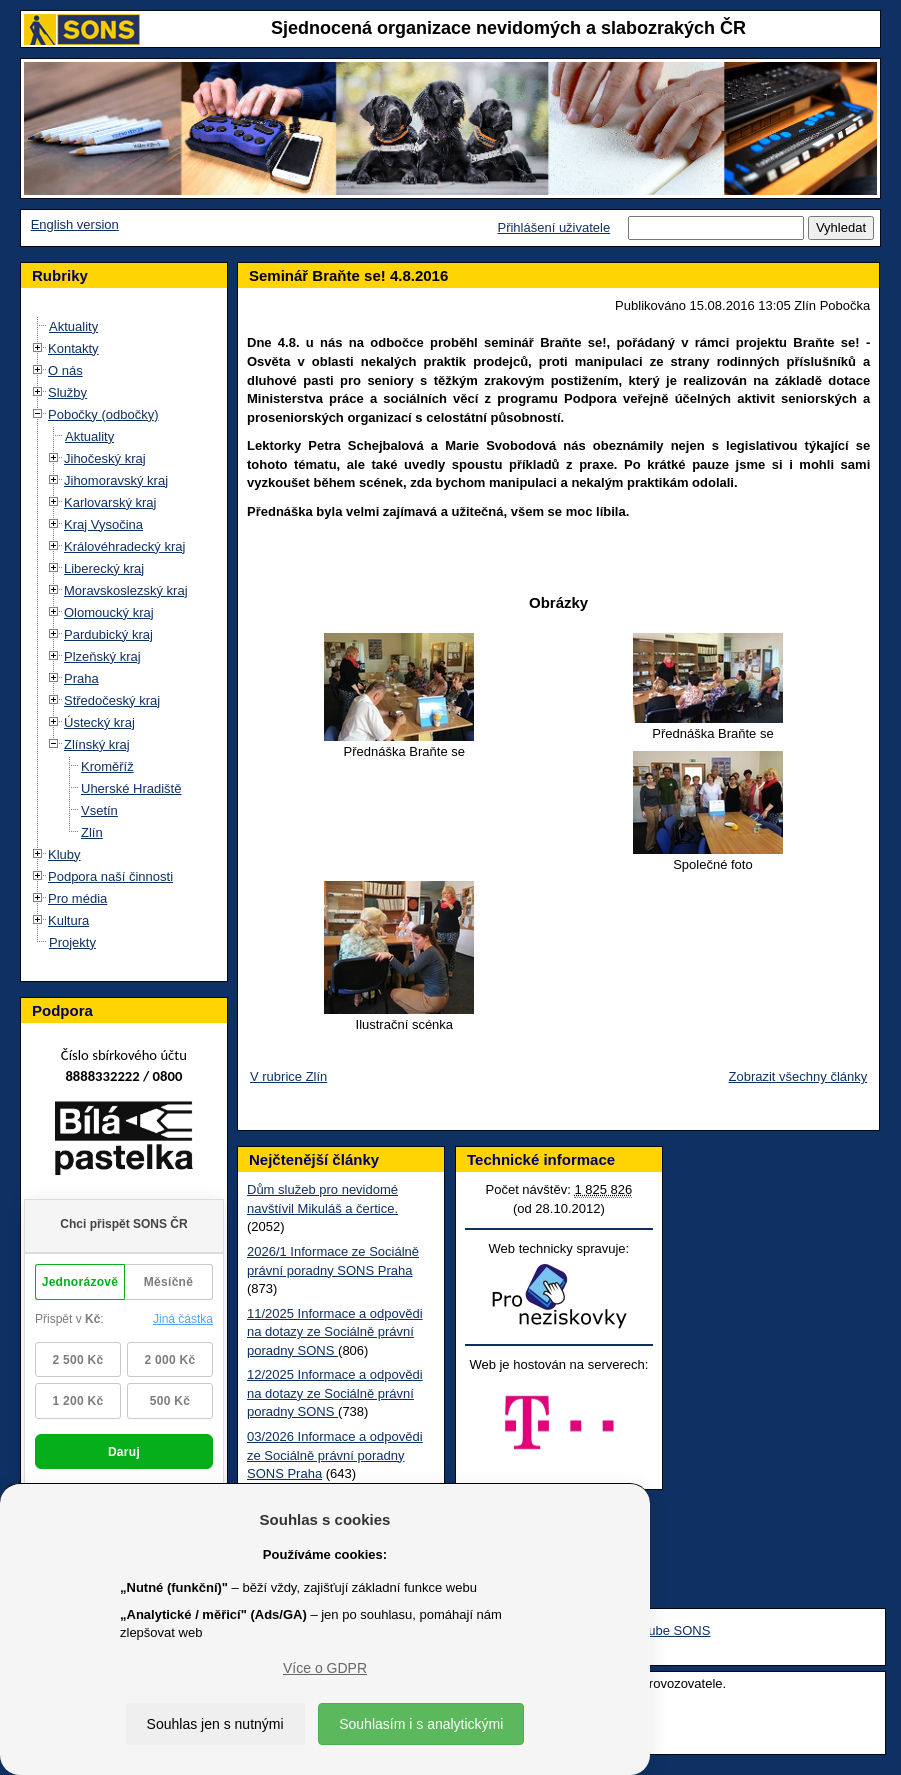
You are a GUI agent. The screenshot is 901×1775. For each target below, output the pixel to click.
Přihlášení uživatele (553, 227)
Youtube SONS (667, 1630)
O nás (65, 370)
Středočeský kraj (112, 700)
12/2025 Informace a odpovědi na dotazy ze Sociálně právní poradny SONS (335, 1393)
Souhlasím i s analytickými (421, 1724)
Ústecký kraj (99, 722)
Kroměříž (107, 766)
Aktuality (73, 326)
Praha (81, 678)
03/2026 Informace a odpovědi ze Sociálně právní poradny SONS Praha (335, 1455)
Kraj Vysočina (103, 524)
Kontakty (73, 348)
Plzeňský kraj (102, 656)
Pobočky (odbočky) (103, 414)
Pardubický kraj (108, 634)
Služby (67, 392)
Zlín (92, 832)
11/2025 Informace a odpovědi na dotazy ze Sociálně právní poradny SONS (335, 1332)
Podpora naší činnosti (110, 876)
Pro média (77, 898)
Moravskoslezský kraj (126, 590)
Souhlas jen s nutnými (215, 1724)
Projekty (72, 942)
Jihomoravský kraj (116, 480)
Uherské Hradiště (131, 788)
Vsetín (99, 810)
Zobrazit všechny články (798, 1076)
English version (75, 224)
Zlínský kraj (97, 744)
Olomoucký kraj (109, 612)
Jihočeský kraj (105, 458)
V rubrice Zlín (288, 1076)
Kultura (68, 920)
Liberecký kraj (104, 568)
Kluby (64, 854)
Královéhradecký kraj (124, 546)
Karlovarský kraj (110, 502)
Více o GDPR (325, 1668)
